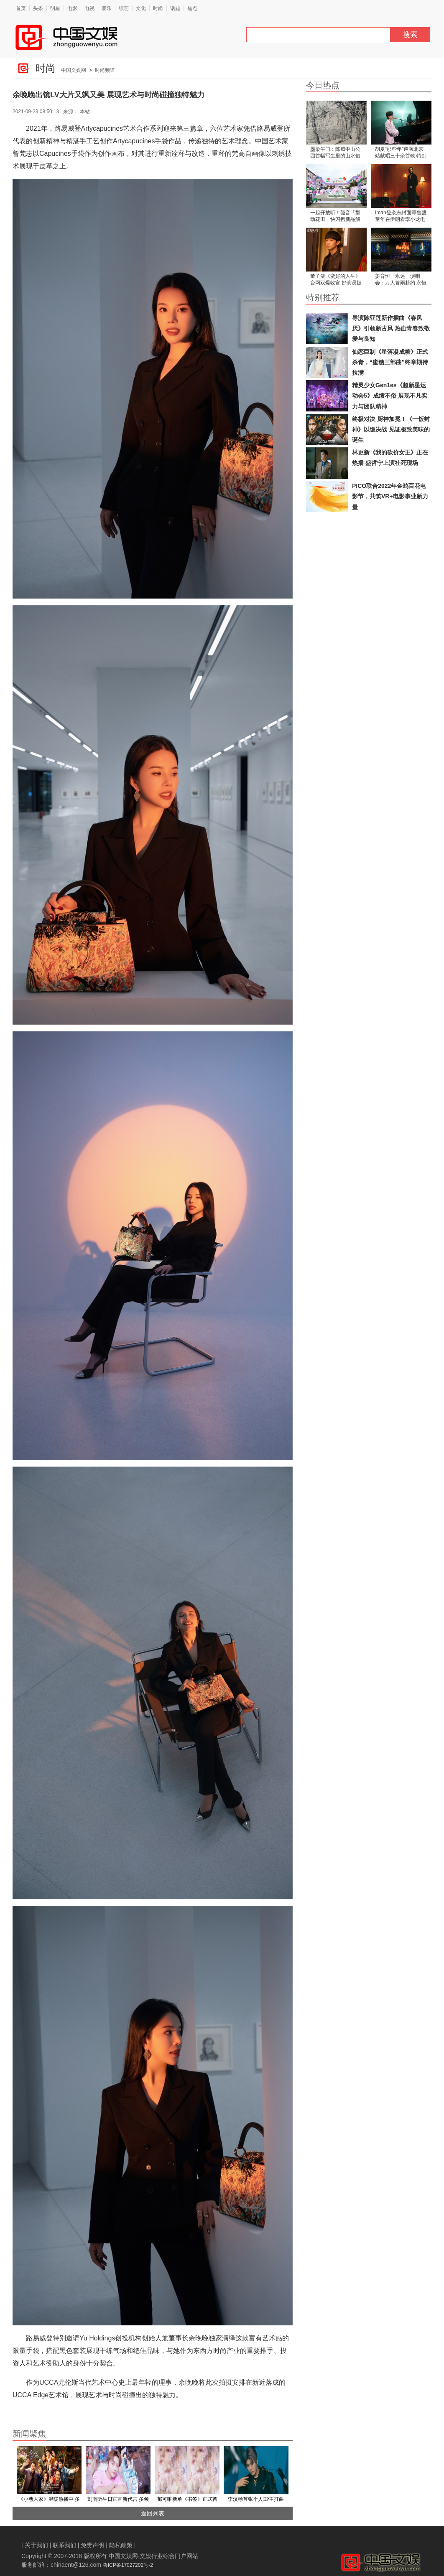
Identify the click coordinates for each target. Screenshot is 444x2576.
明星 (55, 8)
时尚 (158, 8)
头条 (38, 8)
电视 (89, 8)
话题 (175, 8)
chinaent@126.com (76, 2564)
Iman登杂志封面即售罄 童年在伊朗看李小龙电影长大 (400, 216)
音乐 (107, 8)
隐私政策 (121, 2545)
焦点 (192, 8)
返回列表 (148, 2513)
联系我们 (64, 2545)
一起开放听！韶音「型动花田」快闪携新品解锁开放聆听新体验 (335, 216)
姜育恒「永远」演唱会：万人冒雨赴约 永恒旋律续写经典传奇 (400, 280)
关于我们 (36, 2545)
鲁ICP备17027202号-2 (128, 2565)
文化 (141, 8)
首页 (21, 8)
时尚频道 (105, 70)
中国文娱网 (73, 70)
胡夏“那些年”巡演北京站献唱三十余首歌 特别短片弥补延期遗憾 (400, 153)
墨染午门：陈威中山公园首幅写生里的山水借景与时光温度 (335, 153)
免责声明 (92, 2545)
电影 (72, 8)
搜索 (410, 34)
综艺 (124, 8)
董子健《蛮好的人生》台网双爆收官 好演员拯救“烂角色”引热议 (336, 280)
